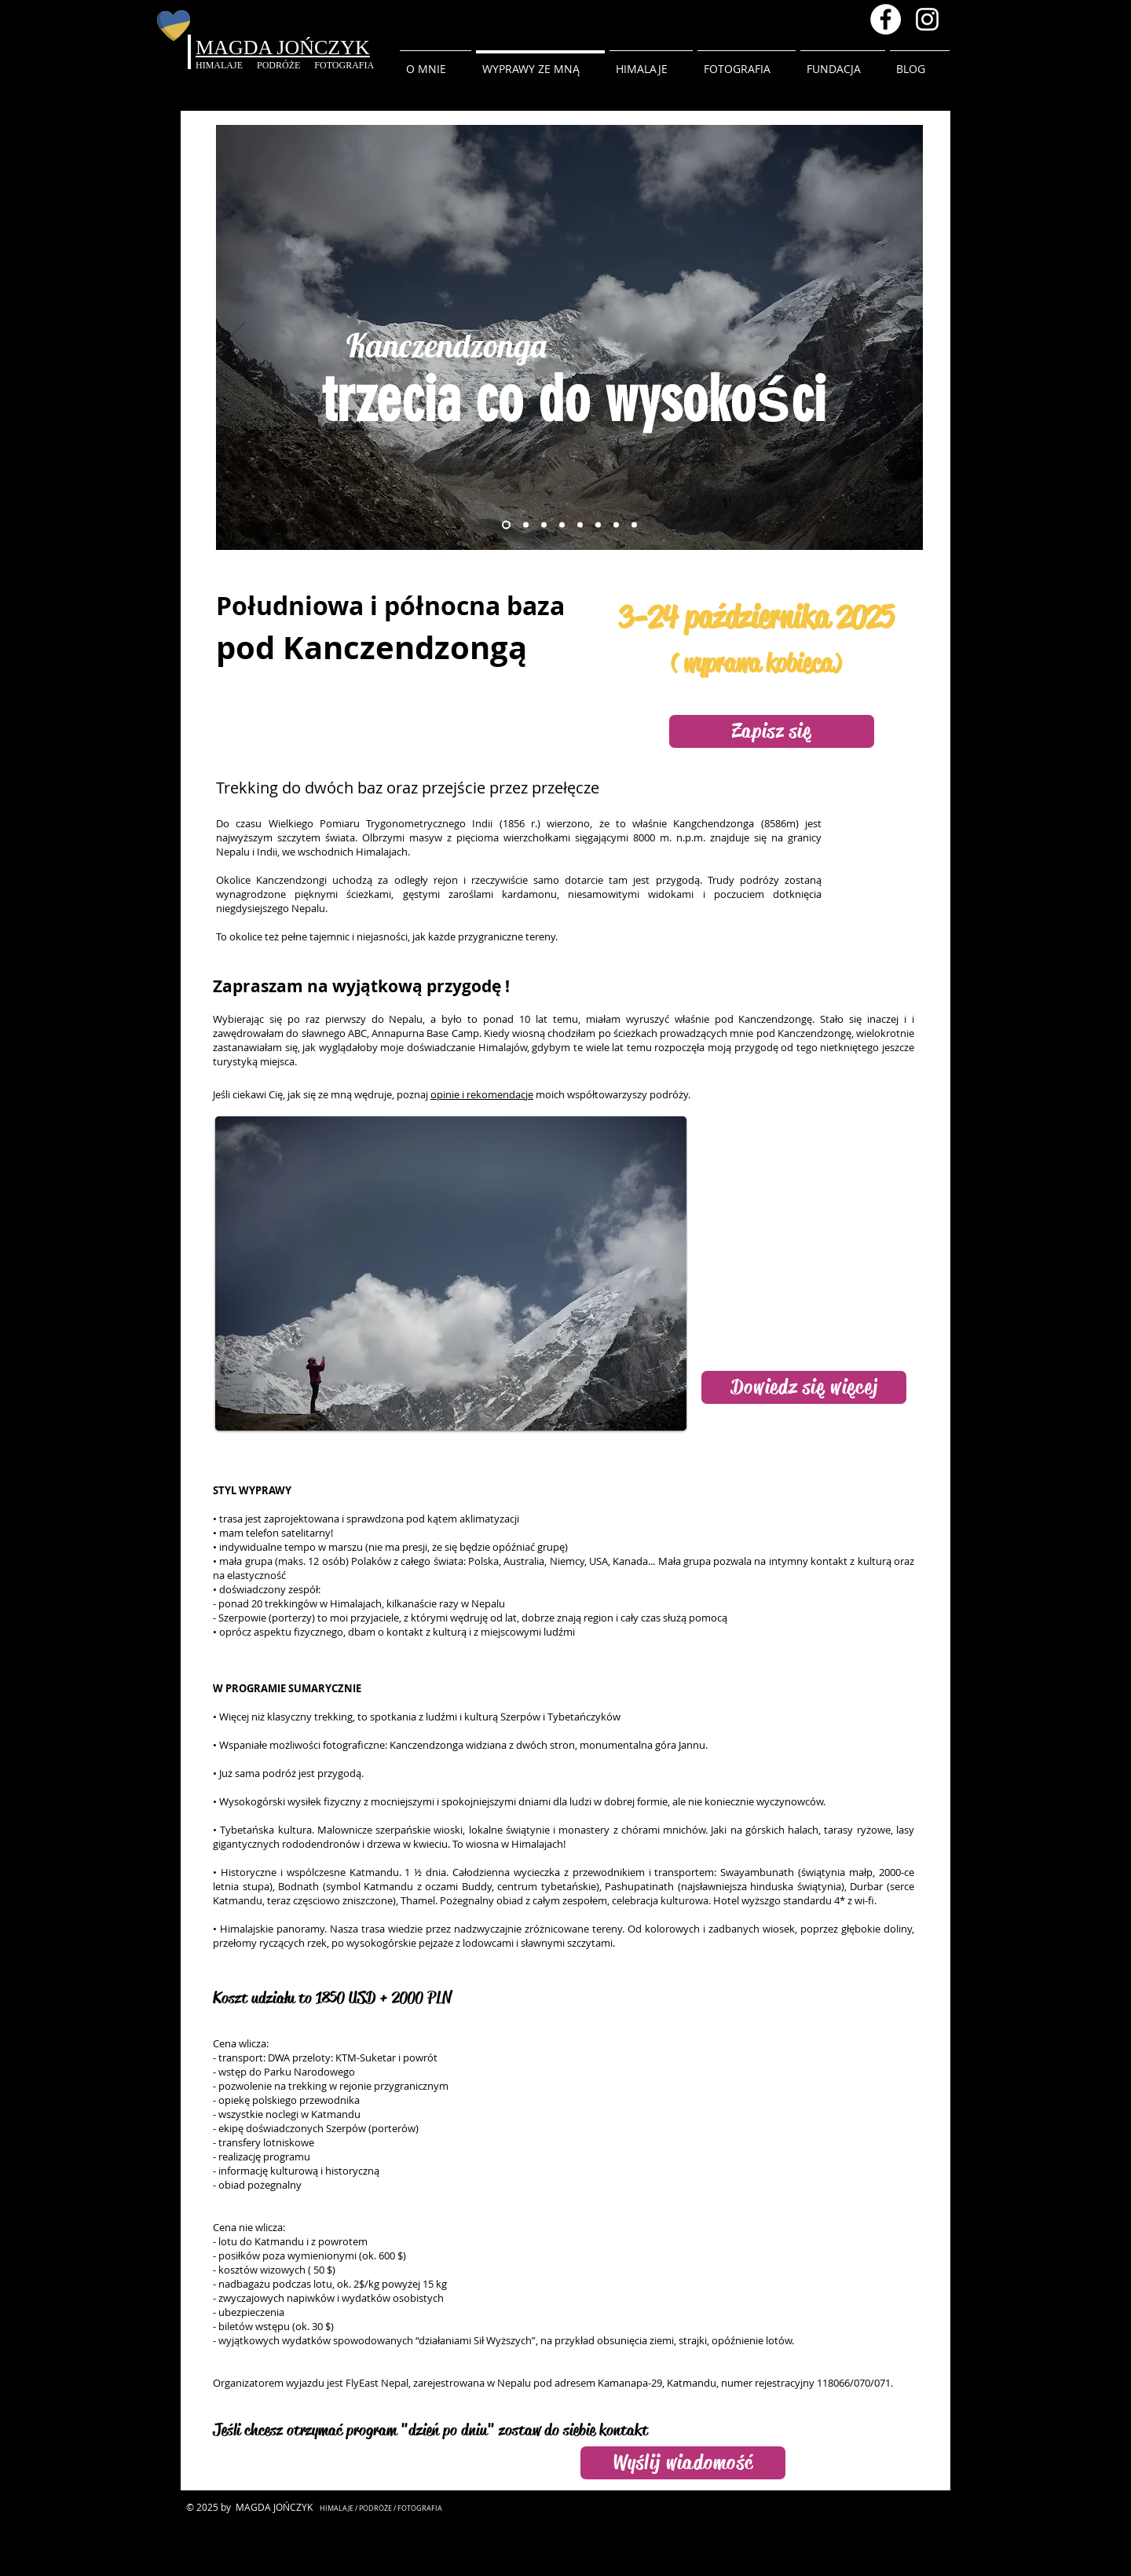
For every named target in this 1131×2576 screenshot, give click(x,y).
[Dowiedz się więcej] (803, 1387)
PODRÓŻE (285, 65)
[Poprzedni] (238, 337)
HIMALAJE (226, 65)
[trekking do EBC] (506, 524)
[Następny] (901, 337)
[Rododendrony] (526, 524)
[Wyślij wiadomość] (682, 2462)
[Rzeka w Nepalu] (544, 524)
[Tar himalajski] (562, 524)
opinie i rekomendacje (481, 1094)
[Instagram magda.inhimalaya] (927, 19)
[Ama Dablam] (634, 524)
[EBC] (598, 524)
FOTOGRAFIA (344, 65)
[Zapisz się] (771, 731)
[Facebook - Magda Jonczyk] (885, 19)
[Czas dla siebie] (616, 524)
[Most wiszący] (580, 524)
